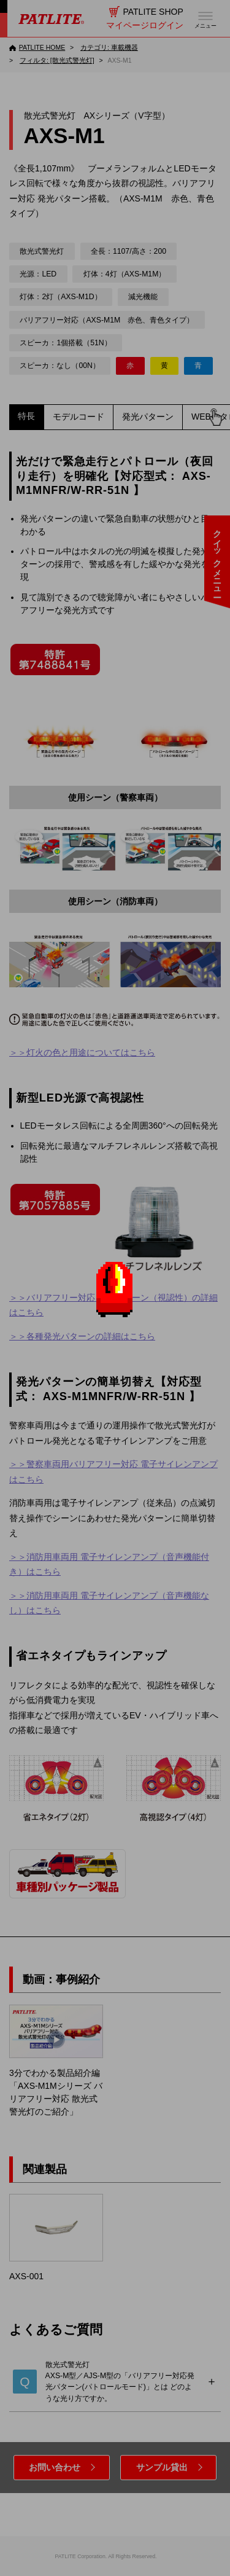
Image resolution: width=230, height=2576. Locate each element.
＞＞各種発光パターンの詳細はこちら (82, 1336)
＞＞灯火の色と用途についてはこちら (82, 1052)
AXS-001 (56, 2237)
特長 (26, 416)
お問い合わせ (54, 2467)
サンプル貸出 (162, 2467)
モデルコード (78, 416)
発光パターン (148, 416)
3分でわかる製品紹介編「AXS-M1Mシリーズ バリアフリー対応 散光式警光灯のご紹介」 (56, 2060)
